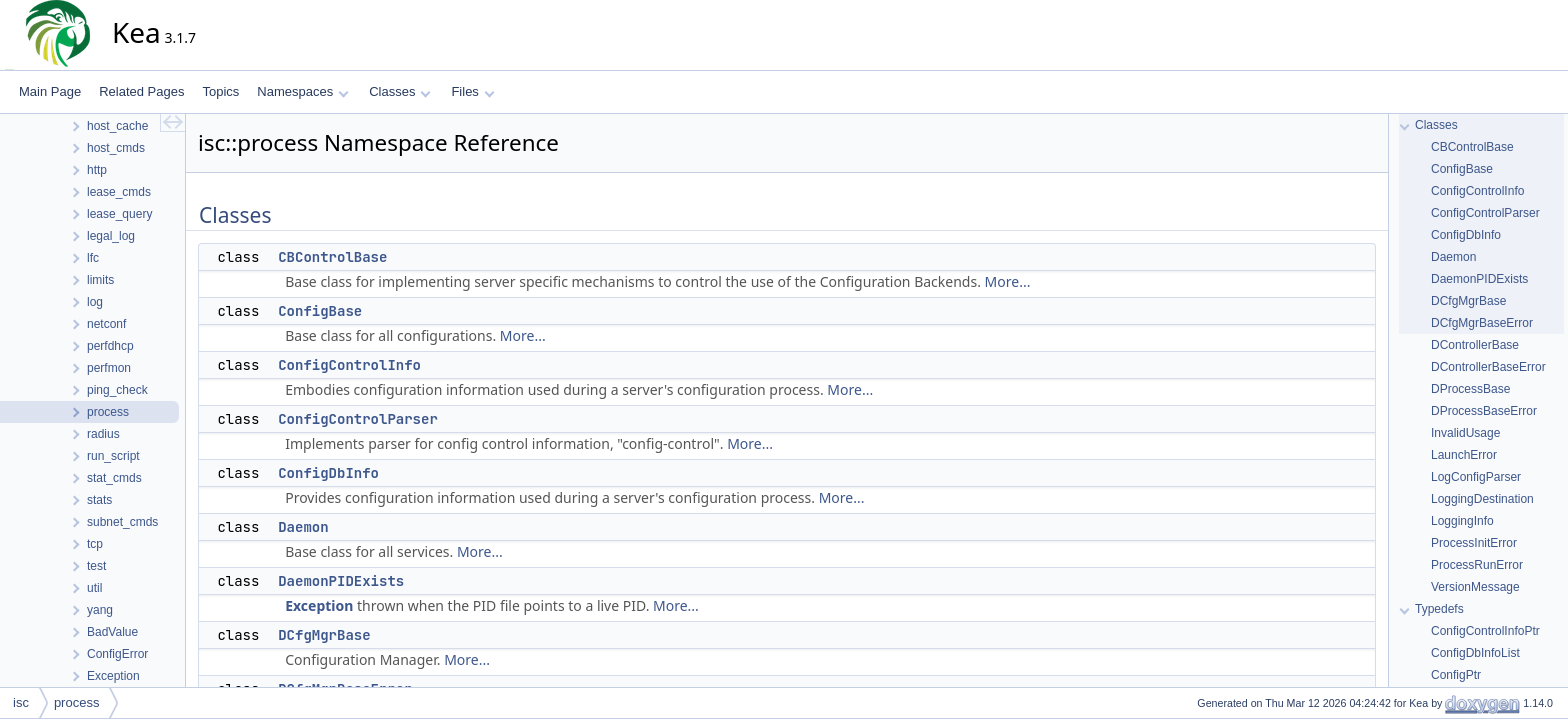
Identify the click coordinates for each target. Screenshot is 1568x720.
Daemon (303, 527)
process (77, 702)
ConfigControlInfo (349, 365)
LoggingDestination (1482, 499)
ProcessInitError (1474, 543)
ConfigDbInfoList (1475, 653)
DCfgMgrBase (324, 635)
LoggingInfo (1462, 521)
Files (472, 91)
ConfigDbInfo (328, 473)
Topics (220, 91)
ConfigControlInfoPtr (1485, 631)
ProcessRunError (1477, 565)
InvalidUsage (1465, 433)
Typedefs (1439, 609)
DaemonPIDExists (341, 581)
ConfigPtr (1456, 675)
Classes (400, 91)
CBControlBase (332, 257)
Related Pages (141, 91)
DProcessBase (1470, 389)
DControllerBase (1475, 345)
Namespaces (302, 91)
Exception (319, 605)
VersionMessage (1475, 587)
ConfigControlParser (358, 419)
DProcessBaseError (1484, 411)
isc (21, 702)
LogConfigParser (1476, 477)
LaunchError (1464, 455)
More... (1008, 281)
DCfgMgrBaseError (1482, 323)
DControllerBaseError (1488, 367)
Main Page (50, 91)
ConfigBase (320, 311)
